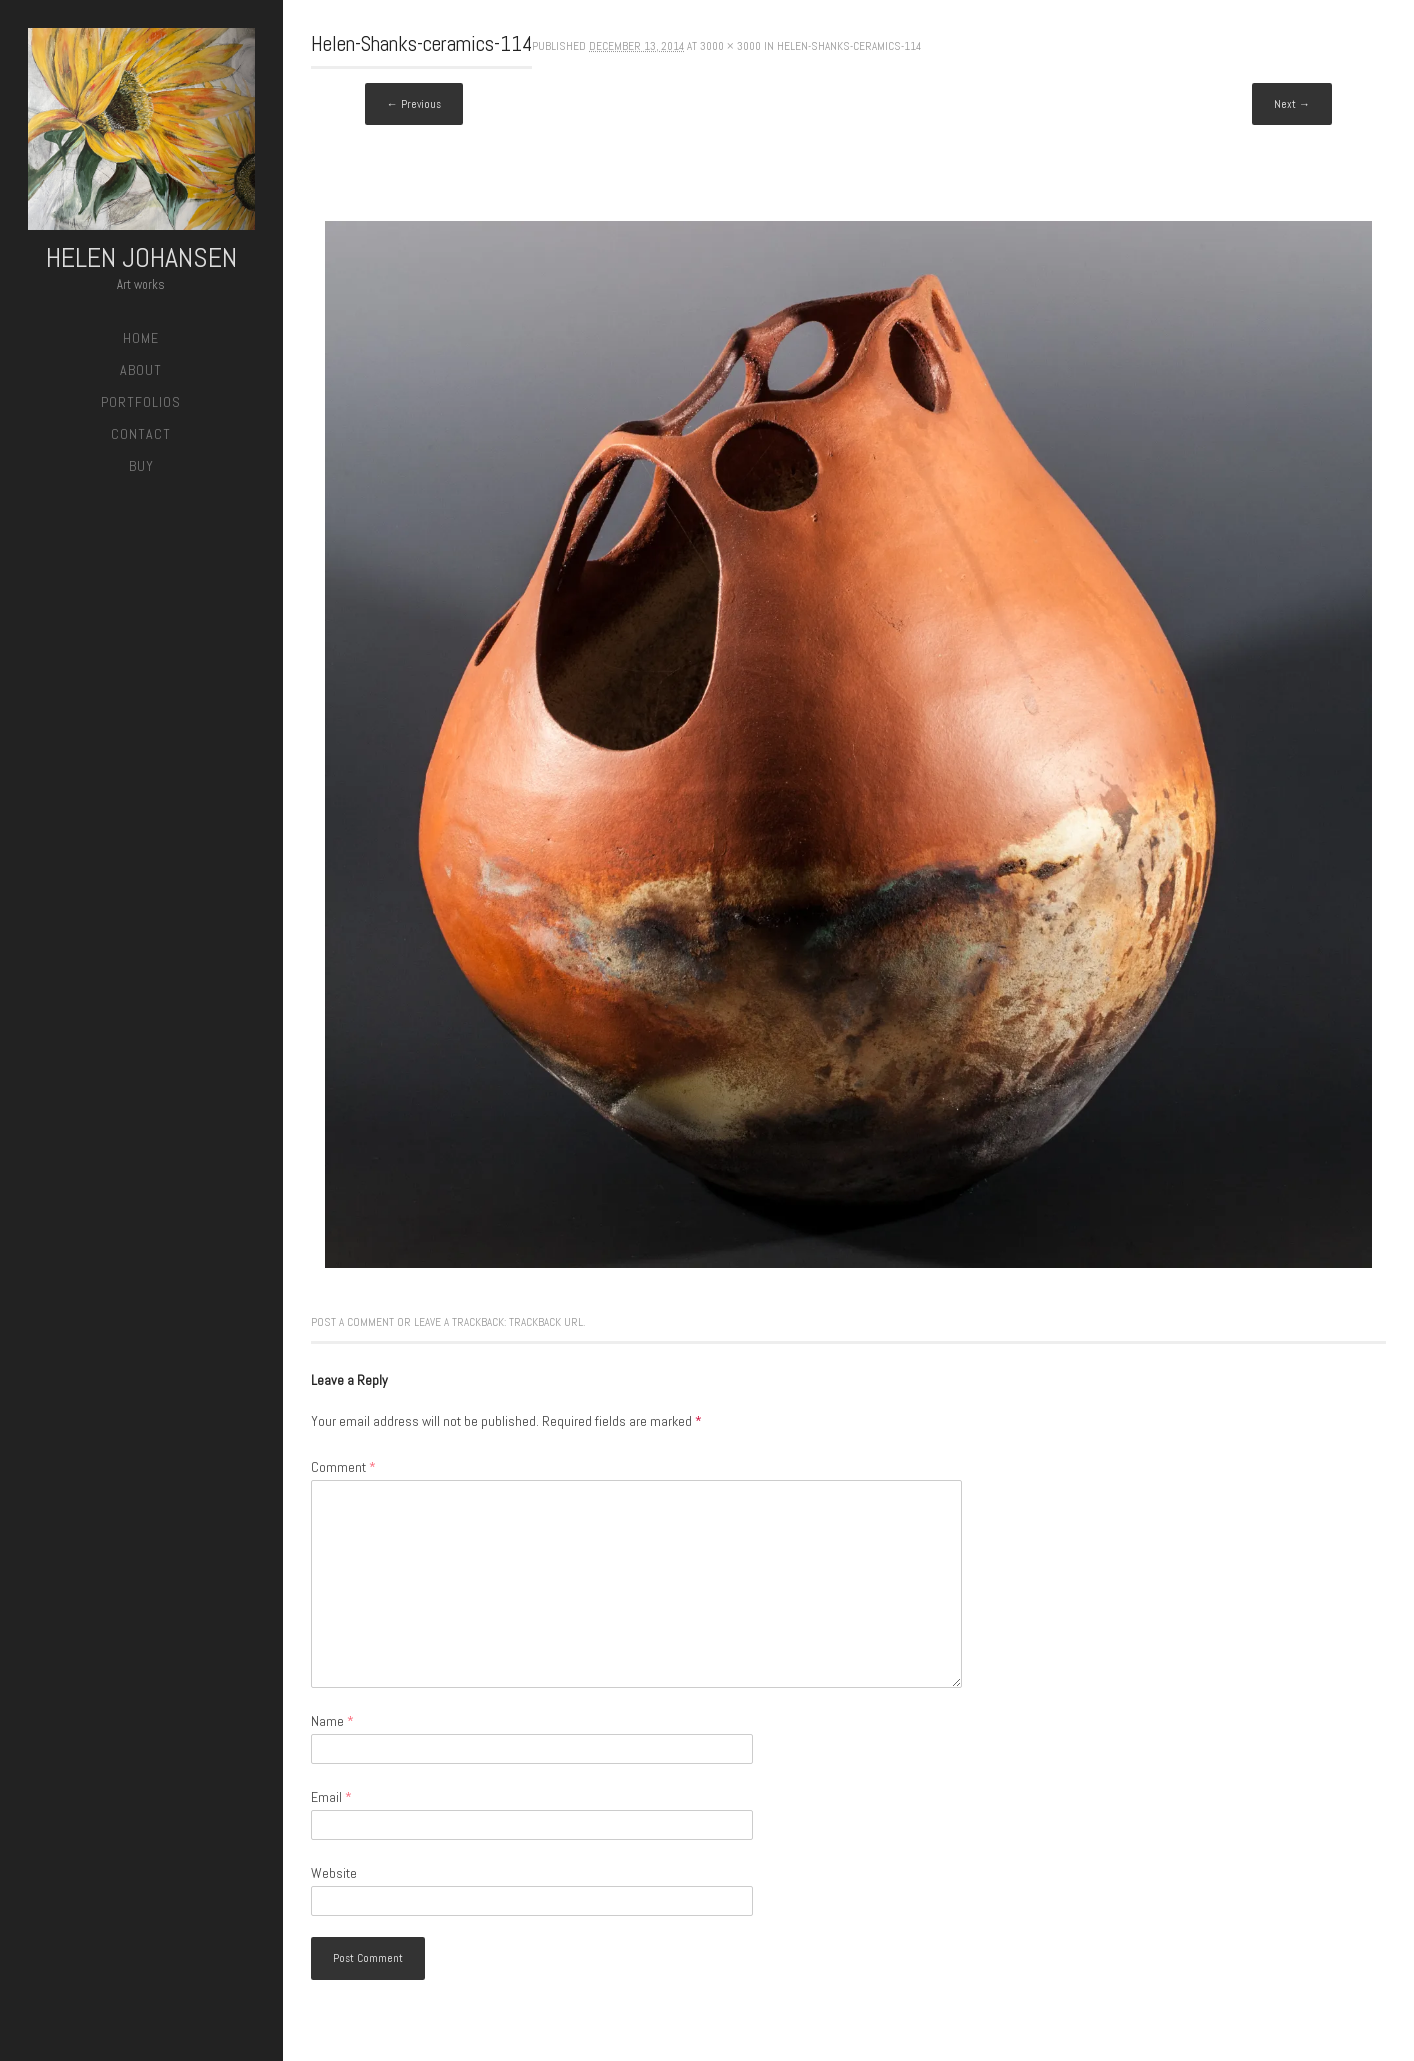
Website (334, 1873)
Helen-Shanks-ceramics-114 (849, 46)
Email (331, 1797)
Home (141, 338)
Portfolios (141, 402)
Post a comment (352, 1322)
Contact (141, 434)
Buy (141, 466)
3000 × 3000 (730, 46)
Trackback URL (546, 1322)
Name (332, 1721)
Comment (343, 1467)
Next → (1292, 104)
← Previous (414, 104)
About (141, 370)
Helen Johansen (141, 257)
